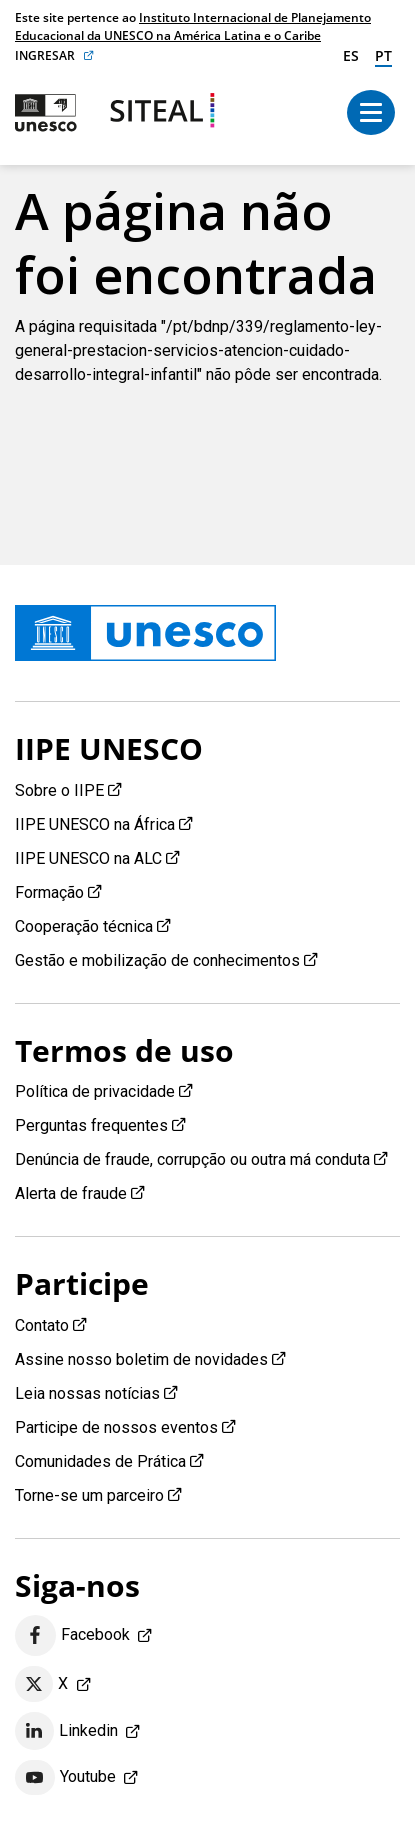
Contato (42, 1325)
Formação (49, 892)
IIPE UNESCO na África (95, 824)
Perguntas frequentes (91, 1125)
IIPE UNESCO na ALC (88, 858)
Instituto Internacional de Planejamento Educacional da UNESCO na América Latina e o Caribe (193, 26)
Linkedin (66, 1731)
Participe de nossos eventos (116, 1427)
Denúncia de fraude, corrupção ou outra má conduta (192, 1159)
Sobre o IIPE (59, 790)
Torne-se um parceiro (89, 1495)
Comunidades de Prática (100, 1461)
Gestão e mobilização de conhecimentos (157, 960)
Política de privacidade (95, 1091)
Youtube (65, 1778)
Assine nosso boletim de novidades (141, 1359)
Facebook (72, 1635)
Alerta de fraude (71, 1193)
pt (383, 55)
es (351, 55)
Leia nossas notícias (87, 1393)
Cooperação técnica (84, 926)
